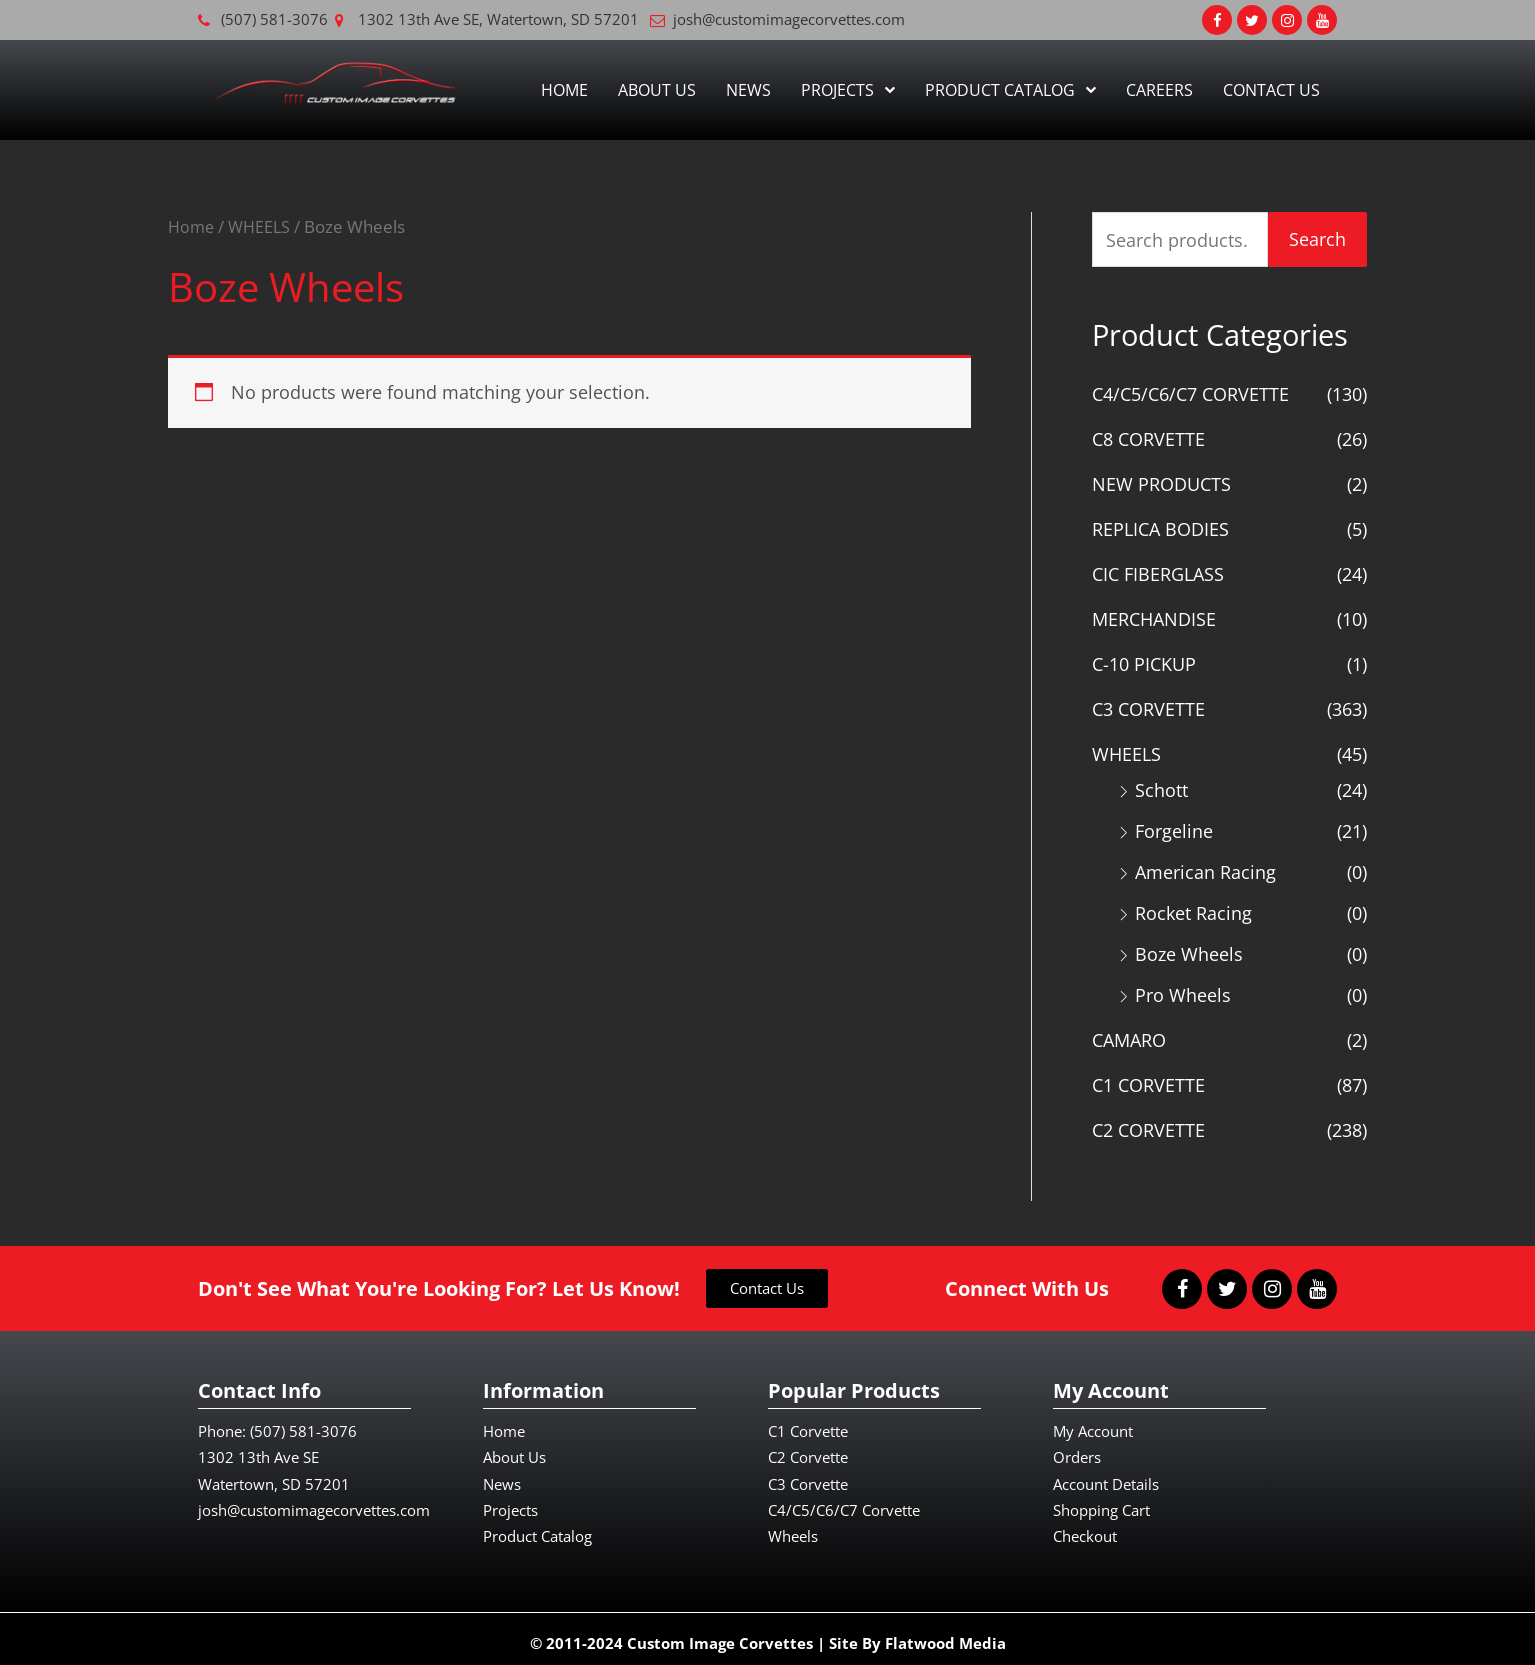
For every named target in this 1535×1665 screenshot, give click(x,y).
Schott (1161, 786)
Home (564, 90)
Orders (1077, 1449)
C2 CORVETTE (1148, 1122)
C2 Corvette (808, 1449)
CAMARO (1129, 1033)
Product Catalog (1010, 89)
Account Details (1106, 1475)
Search (1317, 239)
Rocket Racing (1193, 908)
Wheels (793, 1528)
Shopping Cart (1101, 1501)
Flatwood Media (945, 1634)
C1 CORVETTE (1148, 1078)
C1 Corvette (808, 1423)
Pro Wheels (1183, 989)
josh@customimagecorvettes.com (314, 1501)
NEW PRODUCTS (1161, 483)
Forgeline (1174, 827)
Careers (1159, 90)
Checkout (1085, 1528)
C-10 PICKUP (1144, 661)
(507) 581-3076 (303, 1423)
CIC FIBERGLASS (1158, 572)
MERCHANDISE (1154, 617)
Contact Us (1271, 90)
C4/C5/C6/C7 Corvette (844, 1501)
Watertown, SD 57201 (274, 1475)
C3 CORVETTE (1148, 706)
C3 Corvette (808, 1475)
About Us (657, 90)
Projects (848, 89)
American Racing (1205, 867)
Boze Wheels (1189, 948)
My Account (1093, 1423)
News (748, 90)
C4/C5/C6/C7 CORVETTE (1190, 394)
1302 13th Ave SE (258, 1449)
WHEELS (263, 226)
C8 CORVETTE (1148, 439)
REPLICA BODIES (1160, 528)
